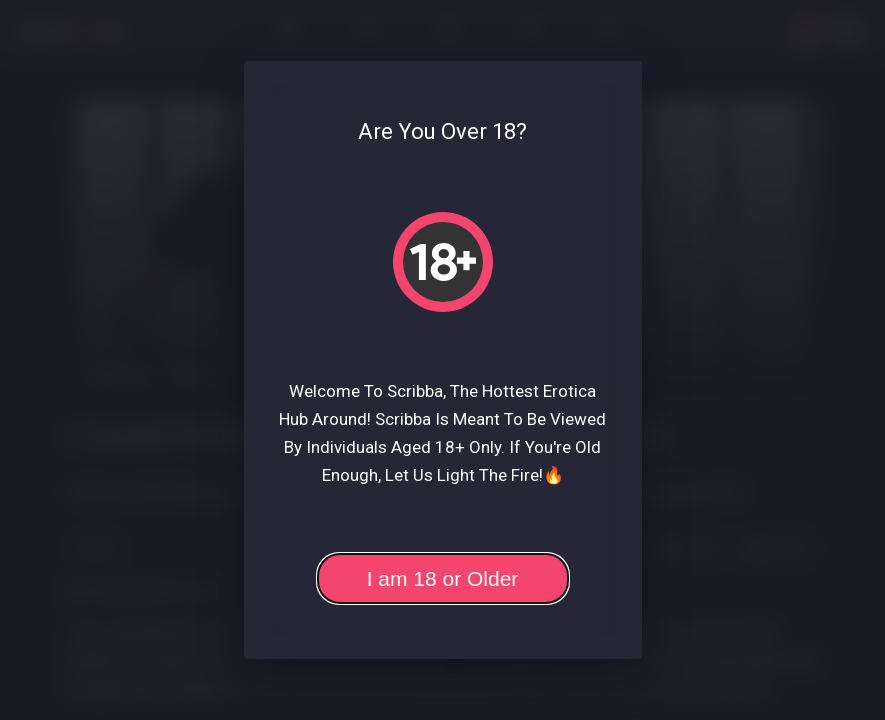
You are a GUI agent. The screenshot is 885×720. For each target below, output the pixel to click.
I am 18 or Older (443, 578)
